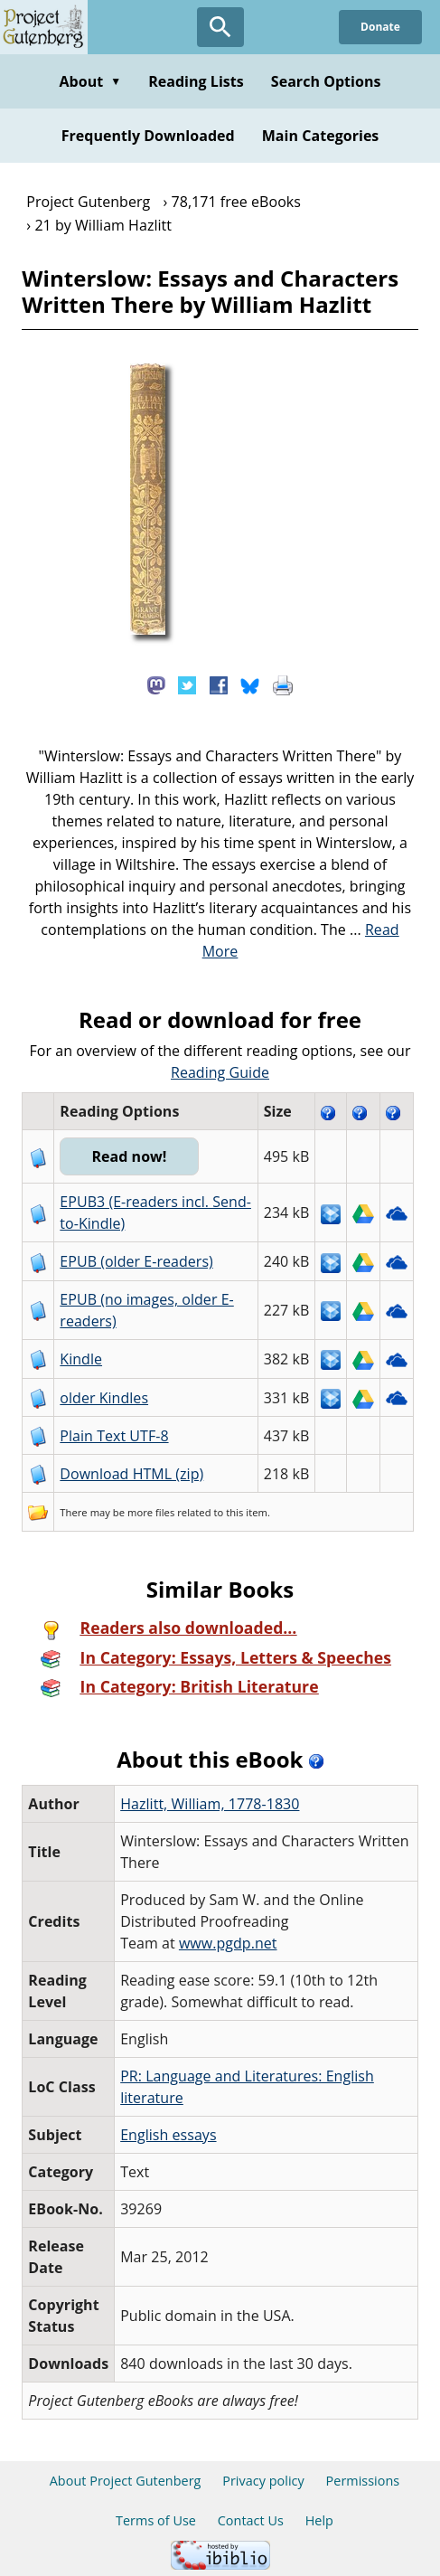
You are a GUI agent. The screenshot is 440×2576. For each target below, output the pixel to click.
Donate (380, 26)
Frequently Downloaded (148, 136)
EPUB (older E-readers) (136, 1261)
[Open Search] (220, 27)
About (90, 81)
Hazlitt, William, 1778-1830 (209, 1804)
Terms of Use (156, 2520)
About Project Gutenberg (125, 2480)
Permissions (363, 2480)
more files (150, 1512)
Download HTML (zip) (131, 1474)
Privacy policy (263, 2480)
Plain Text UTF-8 (114, 1436)
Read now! (128, 1156)
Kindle (81, 1359)
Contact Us (251, 2520)
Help (319, 2520)
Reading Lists (196, 81)
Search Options (326, 81)
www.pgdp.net (228, 1943)
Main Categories (320, 136)
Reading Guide (220, 1072)
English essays (168, 2135)
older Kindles (104, 1398)
